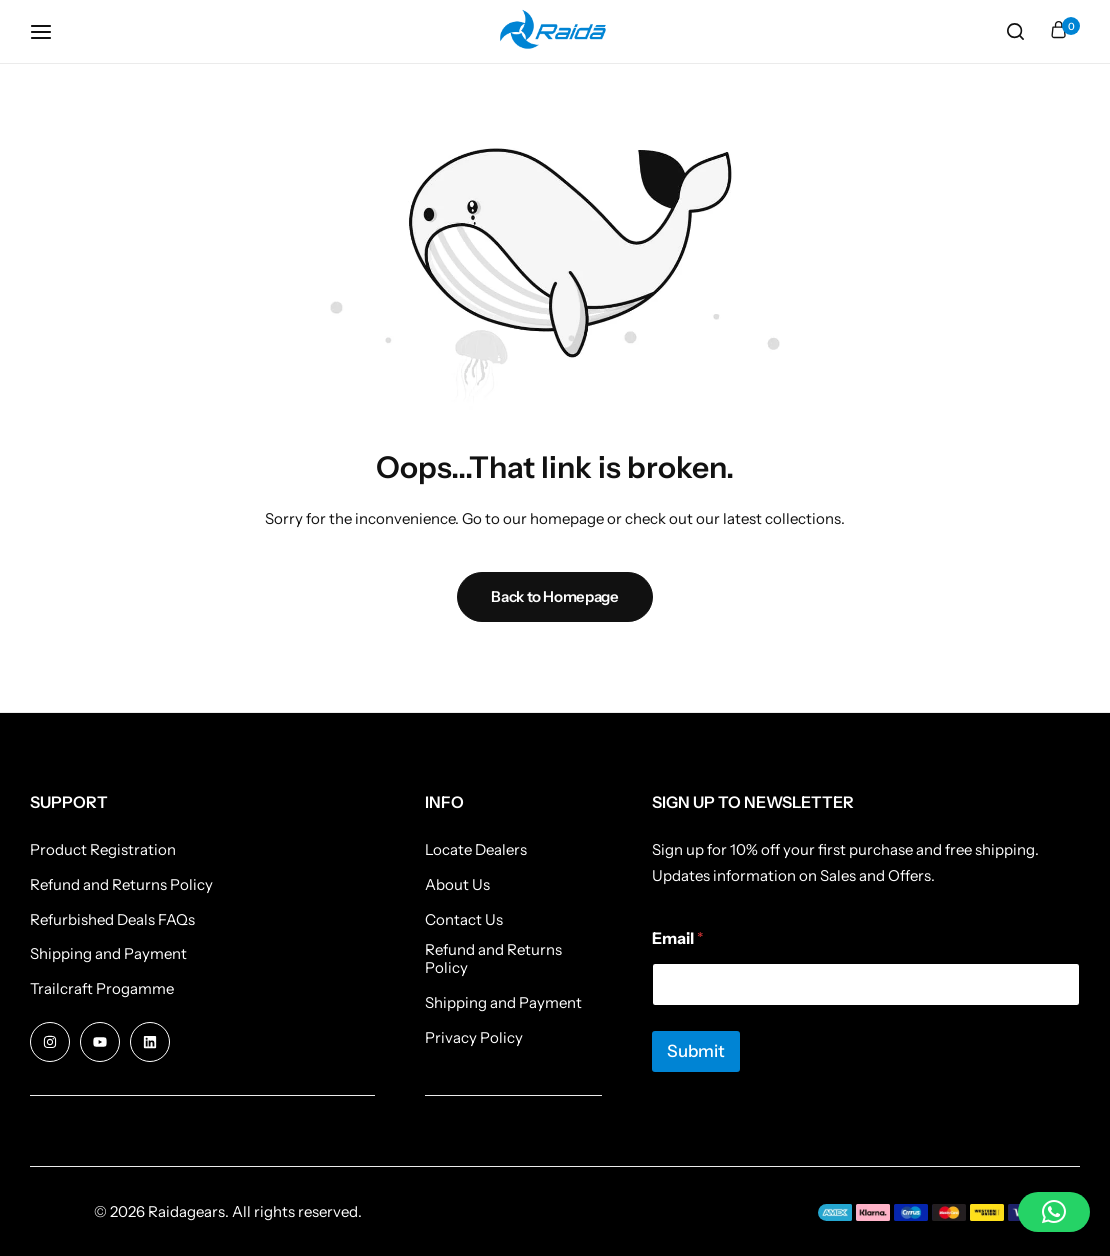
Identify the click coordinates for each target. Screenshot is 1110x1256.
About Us (457, 885)
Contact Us (464, 920)
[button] (1054, 1212)
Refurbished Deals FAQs (112, 920)
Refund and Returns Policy (121, 885)
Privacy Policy (474, 1038)
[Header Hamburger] (51, 31)
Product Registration (103, 850)
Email (678, 938)
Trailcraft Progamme (102, 989)
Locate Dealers (476, 850)
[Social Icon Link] (50, 1042)
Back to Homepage (554, 596)
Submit (696, 1051)
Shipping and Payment (108, 954)
